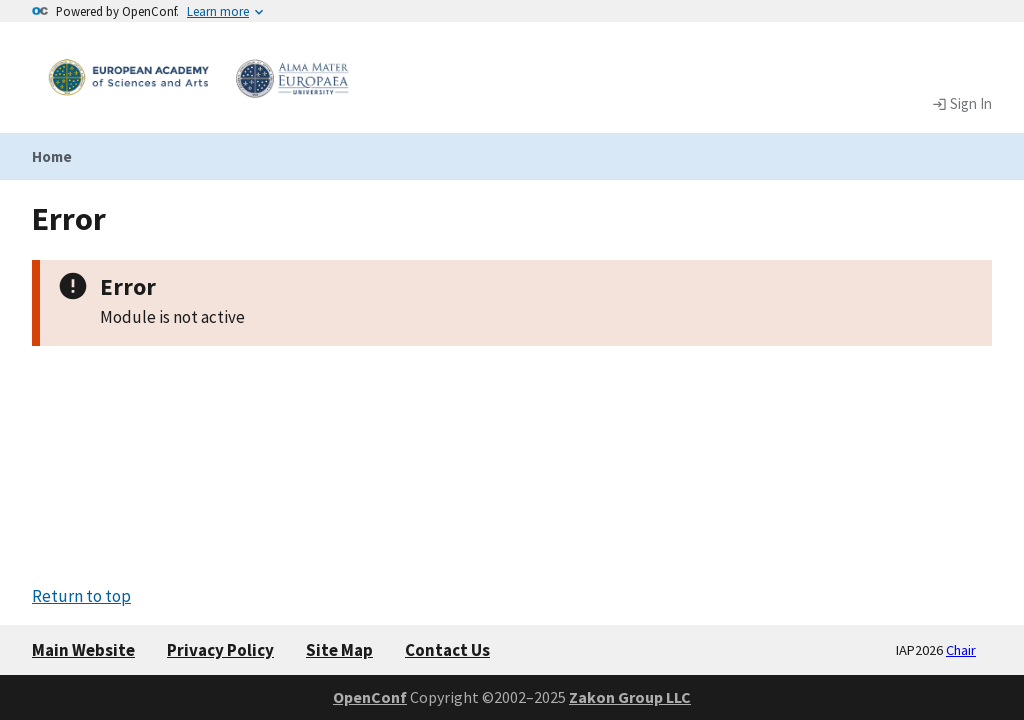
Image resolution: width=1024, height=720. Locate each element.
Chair (961, 650)
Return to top (81, 596)
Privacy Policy (220, 650)
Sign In (962, 104)
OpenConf (370, 697)
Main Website (83, 650)
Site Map (339, 650)
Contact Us (447, 650)
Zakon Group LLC (630, 697)
